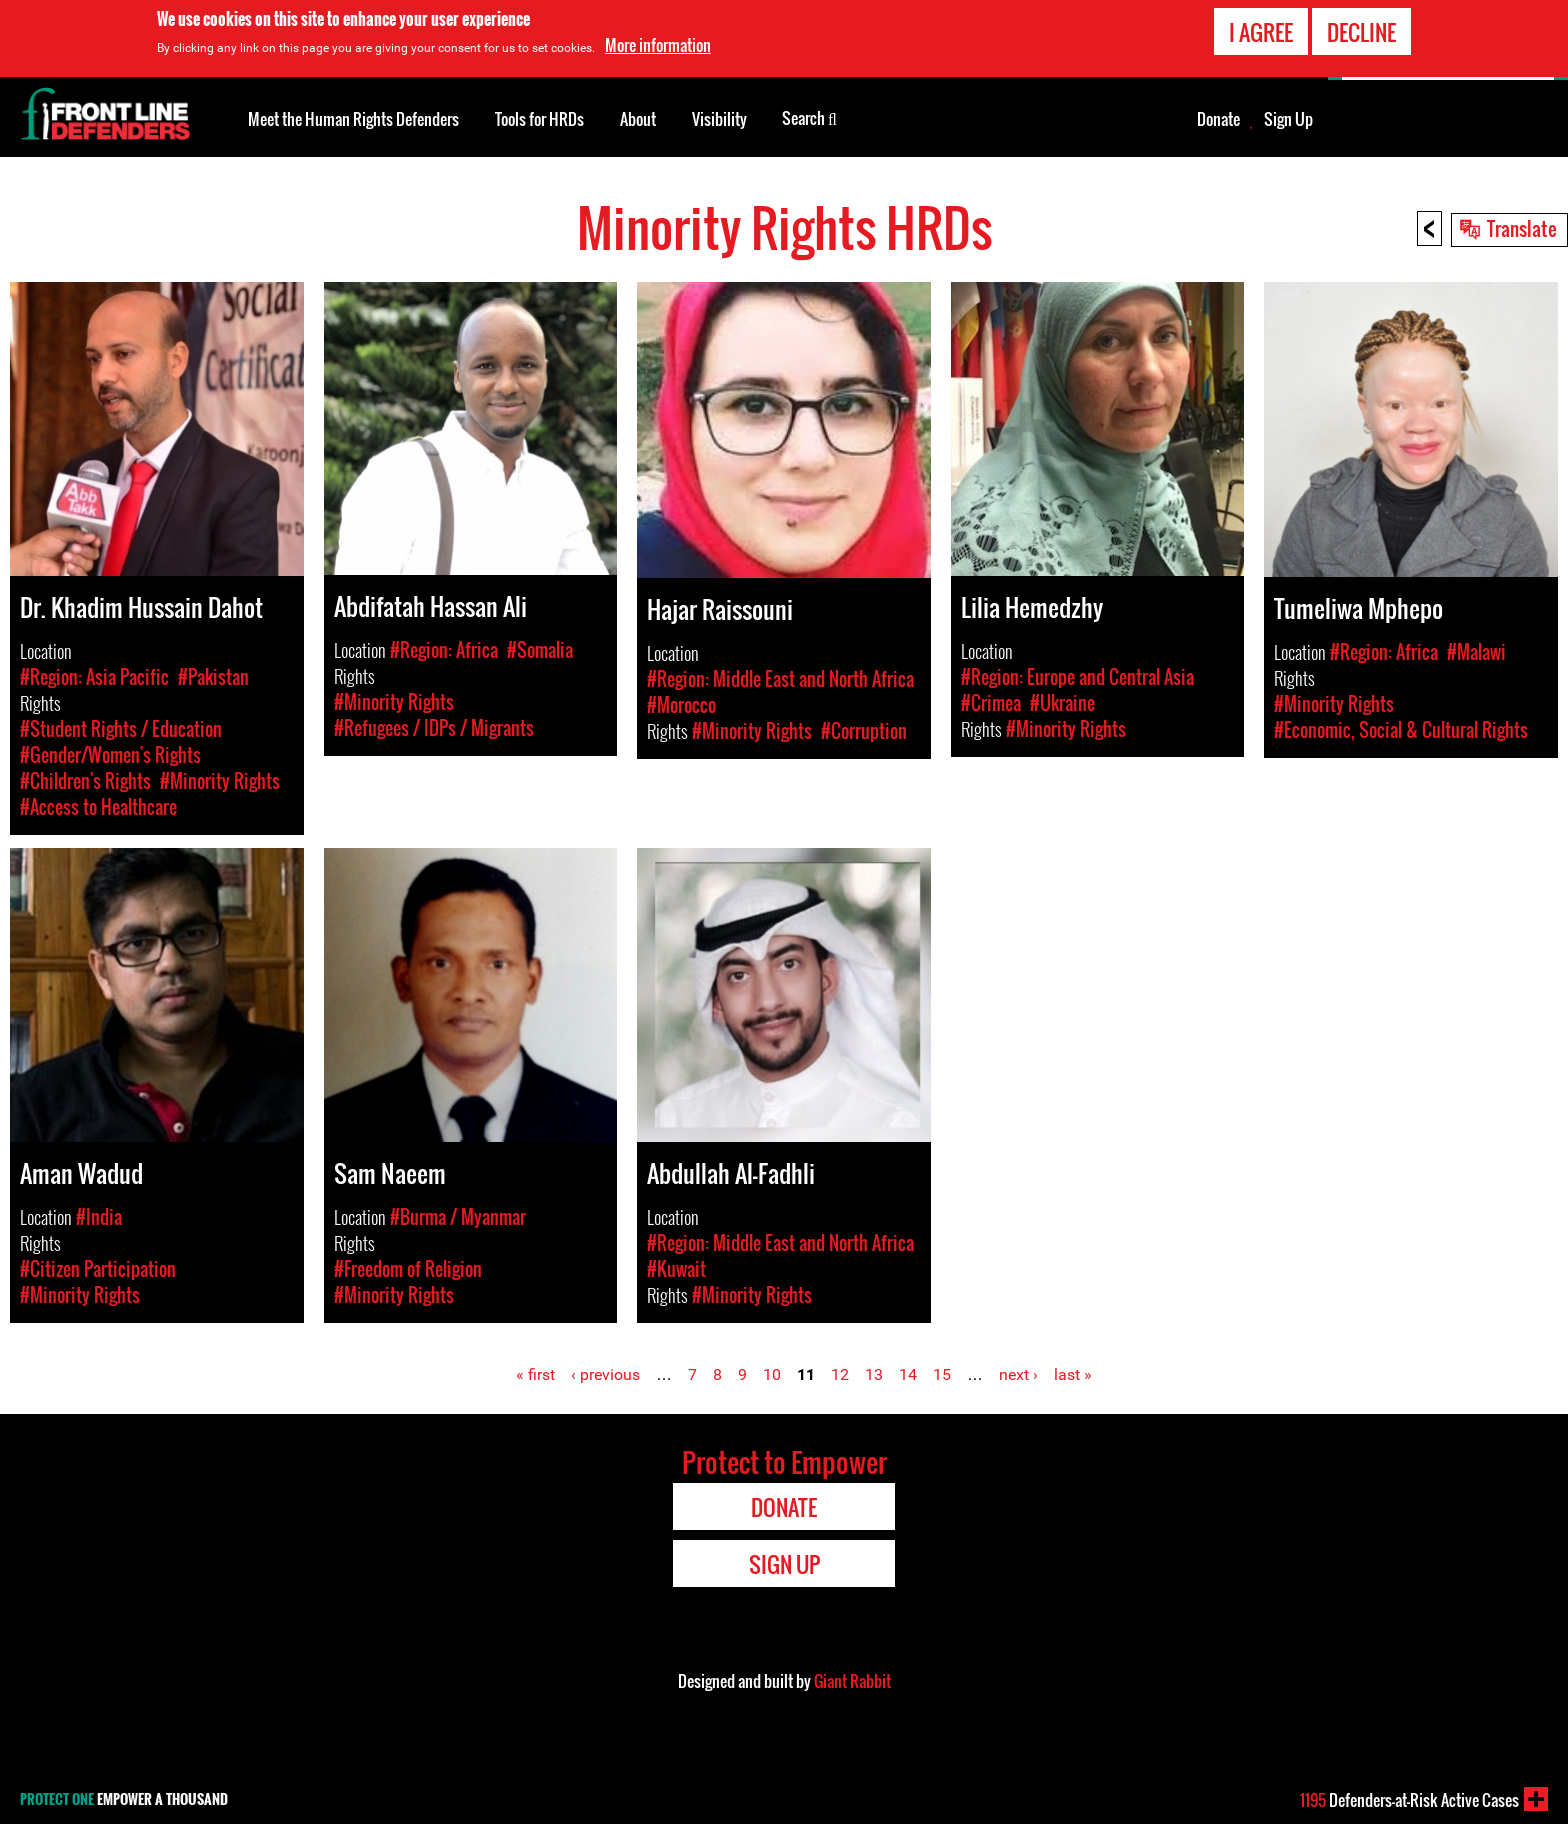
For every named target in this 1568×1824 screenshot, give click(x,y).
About (638, 119)
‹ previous (605, 1374)
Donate (1218, 119)
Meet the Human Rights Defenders (353, 119)
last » (1073, 1374)
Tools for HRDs (539, 119)
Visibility (719, 119)
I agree (1261, 30)
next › (1018, 1374)
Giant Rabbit (852, 1681)
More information (658, 44)
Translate (1522, 228)
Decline (1361, 30)
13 (874, 1374)
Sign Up (1288, 119)
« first (535, 1374)
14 (908, 1374)
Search (809, 117)
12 (840, 1374)
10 (772, 1374)
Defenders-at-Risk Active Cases (1409, 1800)
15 (942, 1374)
